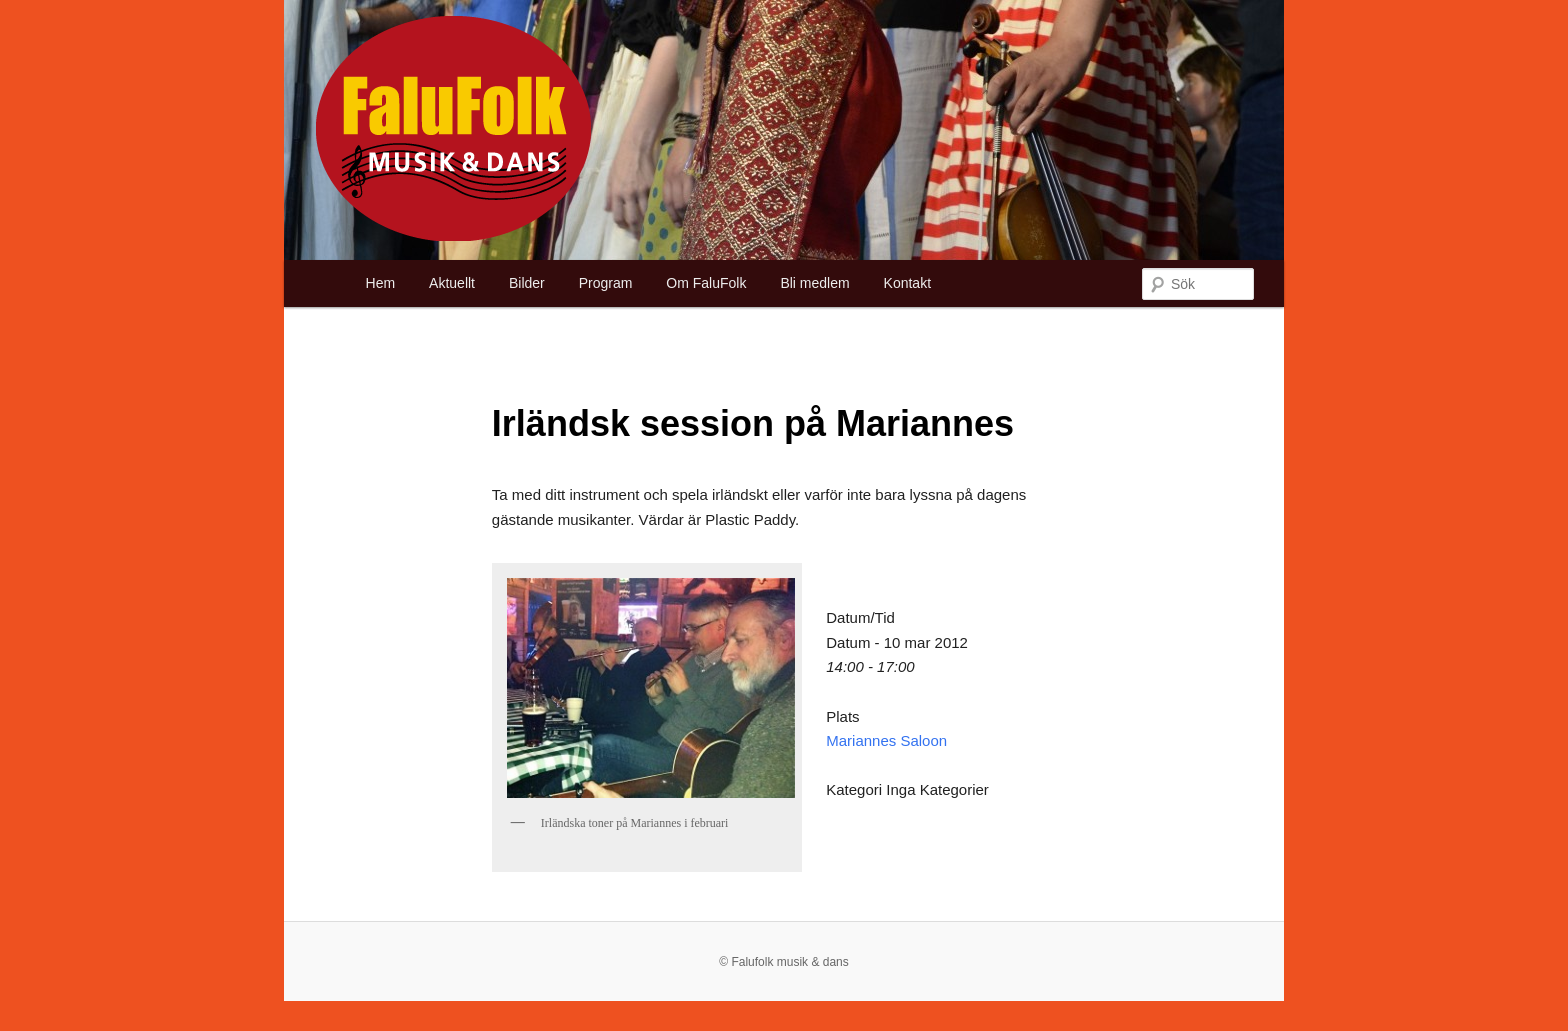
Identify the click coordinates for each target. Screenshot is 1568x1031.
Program (606, 283)
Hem (381, 283)
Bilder (527, 283)
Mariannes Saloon (886, 740)
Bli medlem (814, 283)
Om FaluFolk (706, 283)
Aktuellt (452, 283)
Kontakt (907, 283)
